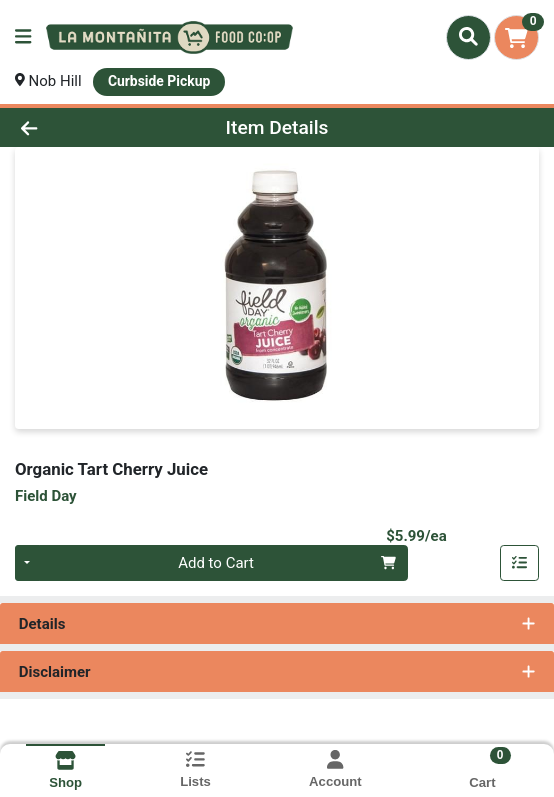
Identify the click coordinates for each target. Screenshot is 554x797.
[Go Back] (80, 127)
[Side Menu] (23, 37)
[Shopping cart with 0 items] (516, 37)
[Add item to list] (520, 563)
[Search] (468, 37)
